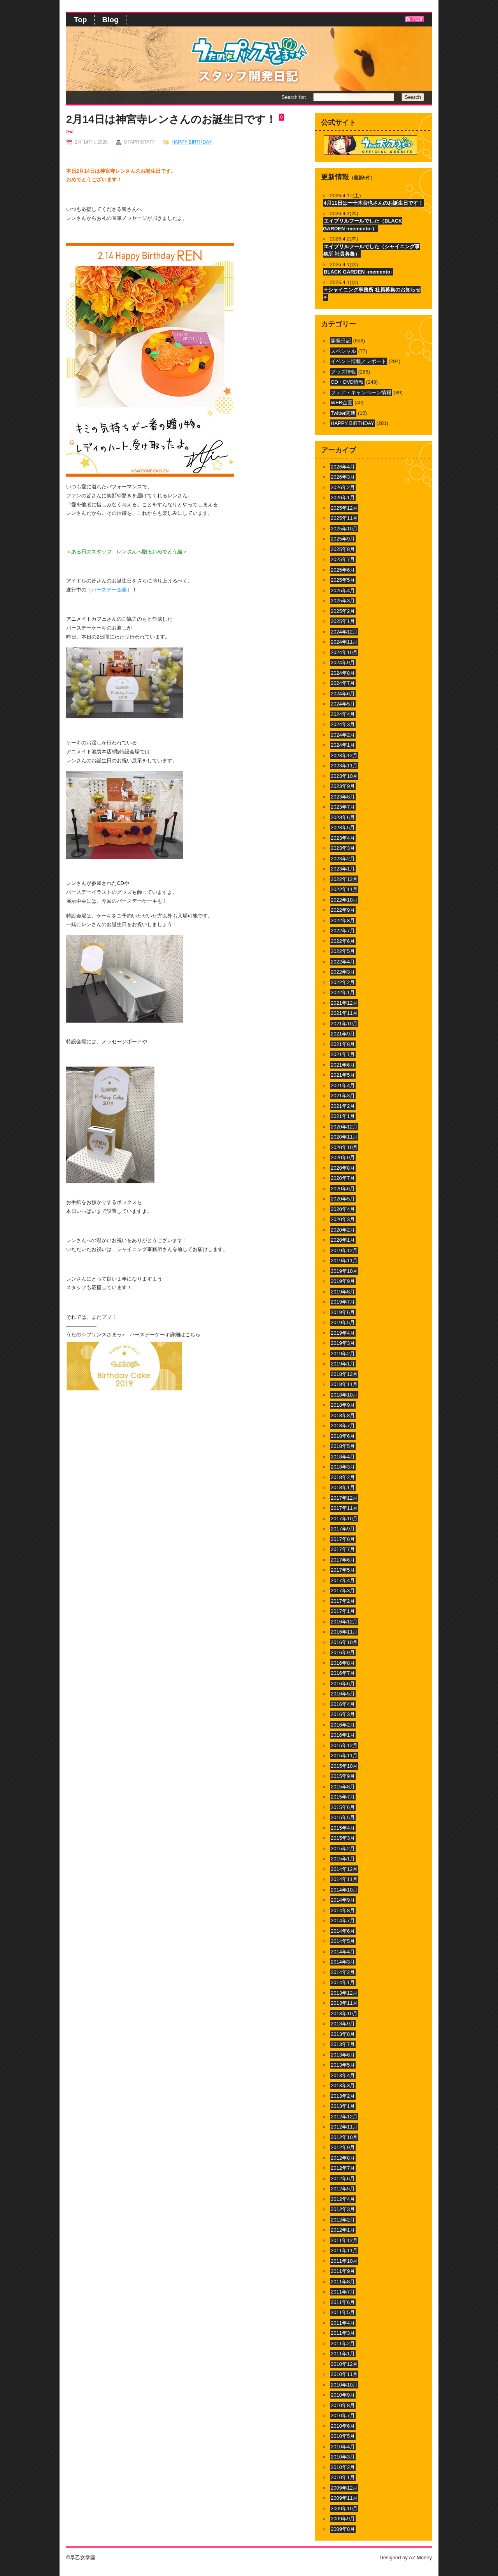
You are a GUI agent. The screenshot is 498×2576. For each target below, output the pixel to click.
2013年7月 (343, 2044)
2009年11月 (344, 2498)
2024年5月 (343, 704)
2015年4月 (343, 1828)
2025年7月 (343, 559)
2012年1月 (343, 2230)
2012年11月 (344, 2127)
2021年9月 (343, 1034)
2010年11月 (344, 2374)
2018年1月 (343, 1487)
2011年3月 (343, 2333)
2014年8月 (343, 1910)
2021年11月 (344, 1013)
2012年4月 (343, 2199)
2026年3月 (343, 477)
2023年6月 (343, 817)
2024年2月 (343, 735)
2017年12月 (344, 1498)
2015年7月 (343, 1797)
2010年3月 (343, 2457)
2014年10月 (344, 1890)
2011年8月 (343, 2282)
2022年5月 (343, 951)
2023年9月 (343, 786)
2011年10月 (344, 2261)
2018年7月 (343, 1425)
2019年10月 (344, 1271)
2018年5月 (343, 1446)
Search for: (293, 97)
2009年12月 (344, 2488)
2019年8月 (343, 1292)
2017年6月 (343, 1560)
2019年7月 (343, 1302)
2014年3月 (343, 1962)
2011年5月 (343, 2312)
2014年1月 (343, 1982)
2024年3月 (343, 724)
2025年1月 (343, 621)
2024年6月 (343, 694)
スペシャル (343, 351)
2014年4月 (343, 1952)
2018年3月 (343, 1467)
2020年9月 (343, 1157)
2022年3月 (343, 972)
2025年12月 (344, 508)
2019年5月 (343, 1322)
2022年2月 (343, 982)
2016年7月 (343, 1673)
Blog (110, 20)
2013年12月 (344, 1993)
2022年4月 (343, 962)
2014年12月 (344, 1869)
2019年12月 (344, 1250)
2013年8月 (343, 2034)
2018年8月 (343, 1415)
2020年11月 (344, 1137)
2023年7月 (343, 807)
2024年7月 (343, 683)
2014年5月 (343, 1941)
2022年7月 (343, 931)
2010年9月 (343, 2395)
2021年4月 (343, 1085)
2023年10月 (344, 776)
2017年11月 (344, 1508)
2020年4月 (343, 1209)
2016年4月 (343, 1704)
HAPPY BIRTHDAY (192, 142)
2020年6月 (343, 1188)
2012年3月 (343, 2209)
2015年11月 (344, 1755)
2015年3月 (343, 1838)
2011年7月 (343, 2292)
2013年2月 (343, 2096)
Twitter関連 (343, 413)
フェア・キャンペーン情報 (361, 392)
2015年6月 (343, 1807)
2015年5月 (343, 1817)
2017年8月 (343, 1539)
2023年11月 (344, 766)
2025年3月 (343, 601)
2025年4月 (343, 590)
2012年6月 (343, 2178)
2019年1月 (343, 1364)
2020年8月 (343, 1168)
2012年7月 (343, 2168)
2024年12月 (344, 632)
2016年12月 (344, 1622)
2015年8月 (343, 1787)
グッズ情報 (343, 372)
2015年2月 (343, 1848)
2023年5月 (343, 827)
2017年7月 (343, 1549)
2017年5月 (343, 1570)
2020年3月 (343, 1219)
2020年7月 (343, 1178)
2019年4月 (343, 1333)
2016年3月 (343, 1714)
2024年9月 (343, 662)
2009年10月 (344, 2508)
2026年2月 (343, 487)
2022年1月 (343, 992)
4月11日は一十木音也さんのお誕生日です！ (373, 203)
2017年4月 (343, 1580)
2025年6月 (343, 570)
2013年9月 (343, 2024)
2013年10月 (344, 2013)
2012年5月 (343, 2189)
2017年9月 (343, 1529)
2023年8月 (343, 797)
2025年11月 (344, 518)
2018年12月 (344, 1374)
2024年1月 (343, 745)
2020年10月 (344, 1147)
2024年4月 (343, 714)
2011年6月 (343, 2302)
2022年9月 (343, 910)
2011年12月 (344, 2240)
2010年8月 (343, 2405)
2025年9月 (343, 539)
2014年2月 (343, 1972)
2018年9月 (343, 1405)
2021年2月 (343, 1106)
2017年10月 (344, 1518)
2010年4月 (343, 2447)
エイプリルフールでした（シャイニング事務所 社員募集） (371, 250)
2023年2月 (343, 859)
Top (80, 20)
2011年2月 (343, 2343)
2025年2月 (343, 611)
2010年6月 (343, 2426)
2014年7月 (343, 1920)
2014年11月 (344, 1879)
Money (424, 2557)
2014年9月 (343, 1900)
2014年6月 (343, 1931)
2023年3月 (343, 848)
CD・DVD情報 (347, 382)
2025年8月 (343, 549)
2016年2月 (343, 1725)
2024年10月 (344, 652)
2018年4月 (343, 1457)
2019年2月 (343, 1353)
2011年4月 (343, 2323)
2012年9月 (343, 2147)
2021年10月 (344, 1024)
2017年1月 (343, 1611)
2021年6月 (343, 1065)
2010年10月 (344, 2385)
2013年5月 (343, 2065)
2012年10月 (344, 2137)
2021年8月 (343, 1044)
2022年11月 (344, 889)
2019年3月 (343, 1343)
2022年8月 (343, 920)
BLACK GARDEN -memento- (358, 272)
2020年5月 (343, 1199)
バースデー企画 (109, 590)
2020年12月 (344, 1127)
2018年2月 (343, 1477)
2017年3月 (343, 1590)
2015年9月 (343, 1776)
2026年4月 (343, 467)
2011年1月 (343, 2354)
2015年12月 (344, 1745)
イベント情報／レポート (358, 361)
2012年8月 (343, 2158)
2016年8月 (343, 1663)
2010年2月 (343, 2467)
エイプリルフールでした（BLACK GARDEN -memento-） (362, 225)
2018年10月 (344, 1395)
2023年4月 (343, 838)
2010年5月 (343, 2436)
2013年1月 (343, 2106)
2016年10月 (344, 1642)
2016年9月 (343, 1652)
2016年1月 (343, 1735)
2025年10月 (344, 529)
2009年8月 (343, 2529)
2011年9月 (343, 2271)
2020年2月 (343, 1230)
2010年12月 (344, 2364)
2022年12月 (344, 879)
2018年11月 (344, 1384)
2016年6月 (343, 1683)
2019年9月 (343, 1281)
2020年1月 (343, 1240)
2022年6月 (343, 941)
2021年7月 (343, 1054)
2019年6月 (343, 1312)
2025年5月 (343, 580)
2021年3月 (343, 1095)
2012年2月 (343, 2220)
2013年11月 (344, 2003)
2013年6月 (343, 2055)
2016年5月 (343, 1694)
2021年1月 (343, 1116)
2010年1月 (343, 2477)
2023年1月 (343, 869)
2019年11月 (344, 1260)
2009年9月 (343, 2519)
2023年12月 (344, 755)
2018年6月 (343, 1436)
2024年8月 (343, 673)
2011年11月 (344, 2250)
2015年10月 (344, 1766)
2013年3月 (343, 2085)
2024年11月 (344, 642)
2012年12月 (344, 2117)
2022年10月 (344, 900)
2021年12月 (344, 1003)
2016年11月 (344, 1632)
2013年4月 (343, 2075)
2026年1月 (343, 497)
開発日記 (341, 341)
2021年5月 (343, 1075)
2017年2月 (343, 1601)
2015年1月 (343, 1859)
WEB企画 (341, 402)
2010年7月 (343, 2415)
